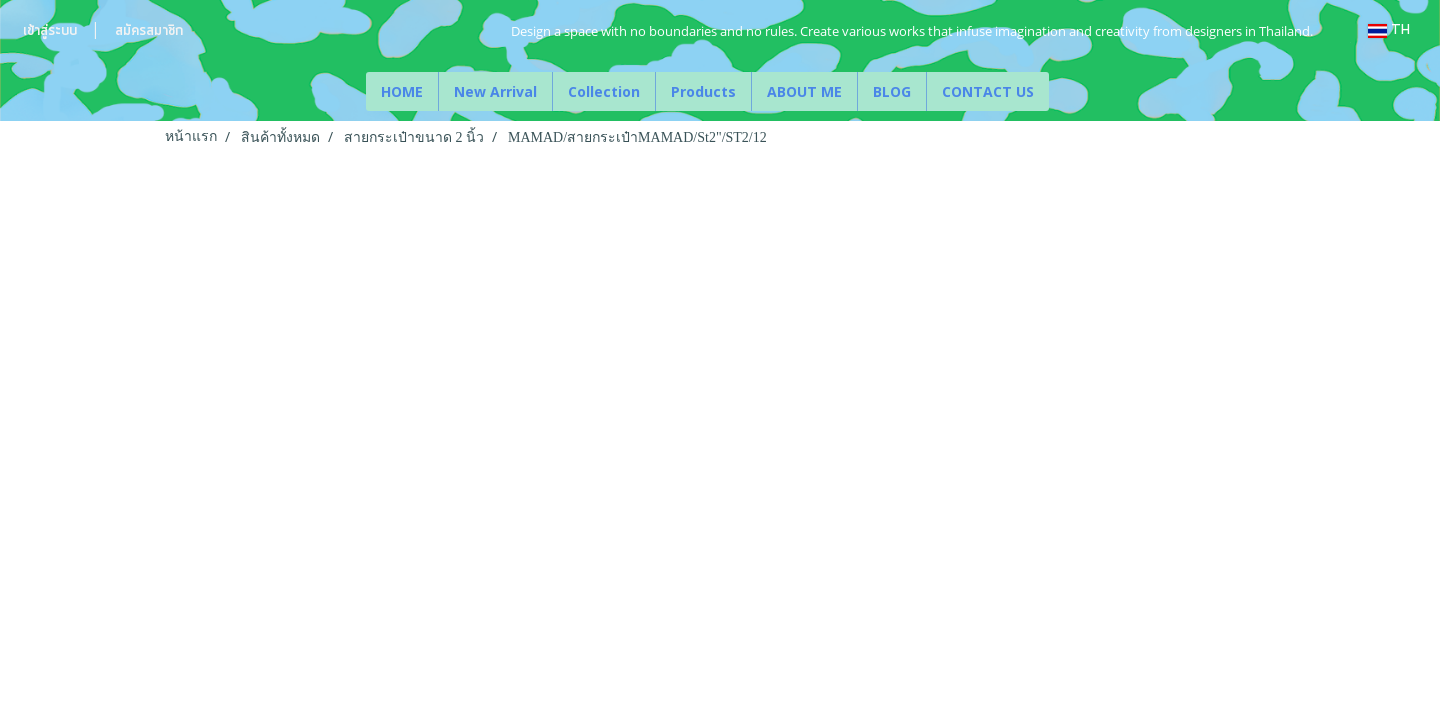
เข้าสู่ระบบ (50, 31)
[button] (1067, 92)
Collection (604, 91)
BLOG (892, 91)
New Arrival (495, 91)
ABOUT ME (804, 91)
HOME (402, 91)
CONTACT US (988, 91)
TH (1389, 30)
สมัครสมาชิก (149, 31)
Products (703, 91)
